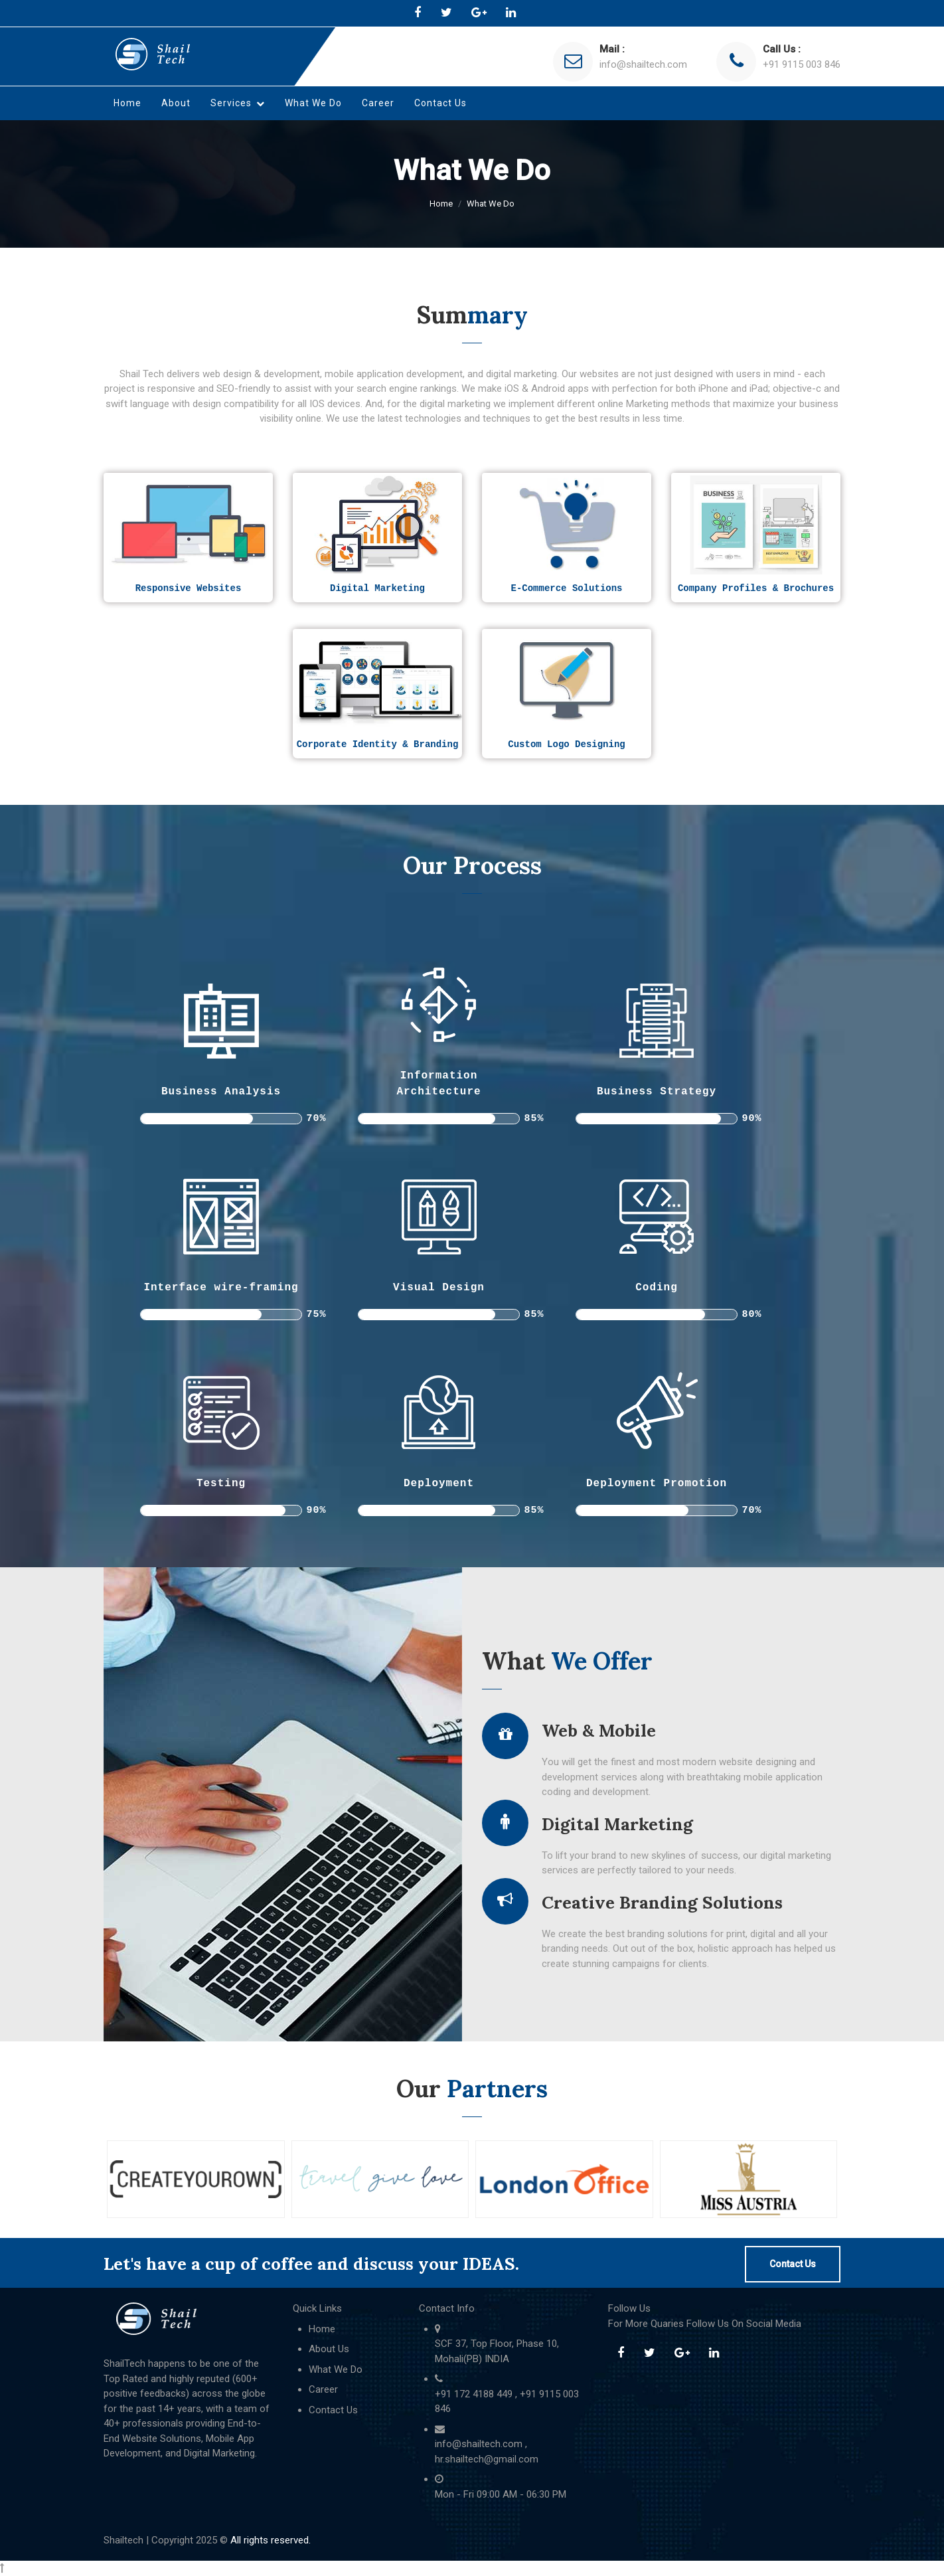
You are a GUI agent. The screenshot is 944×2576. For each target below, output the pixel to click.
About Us (329, 2349)
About (176, 103)
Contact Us (440, 103)
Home (127, 103)
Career (378, 103)
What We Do (313, 103)
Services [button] (237, 103)
